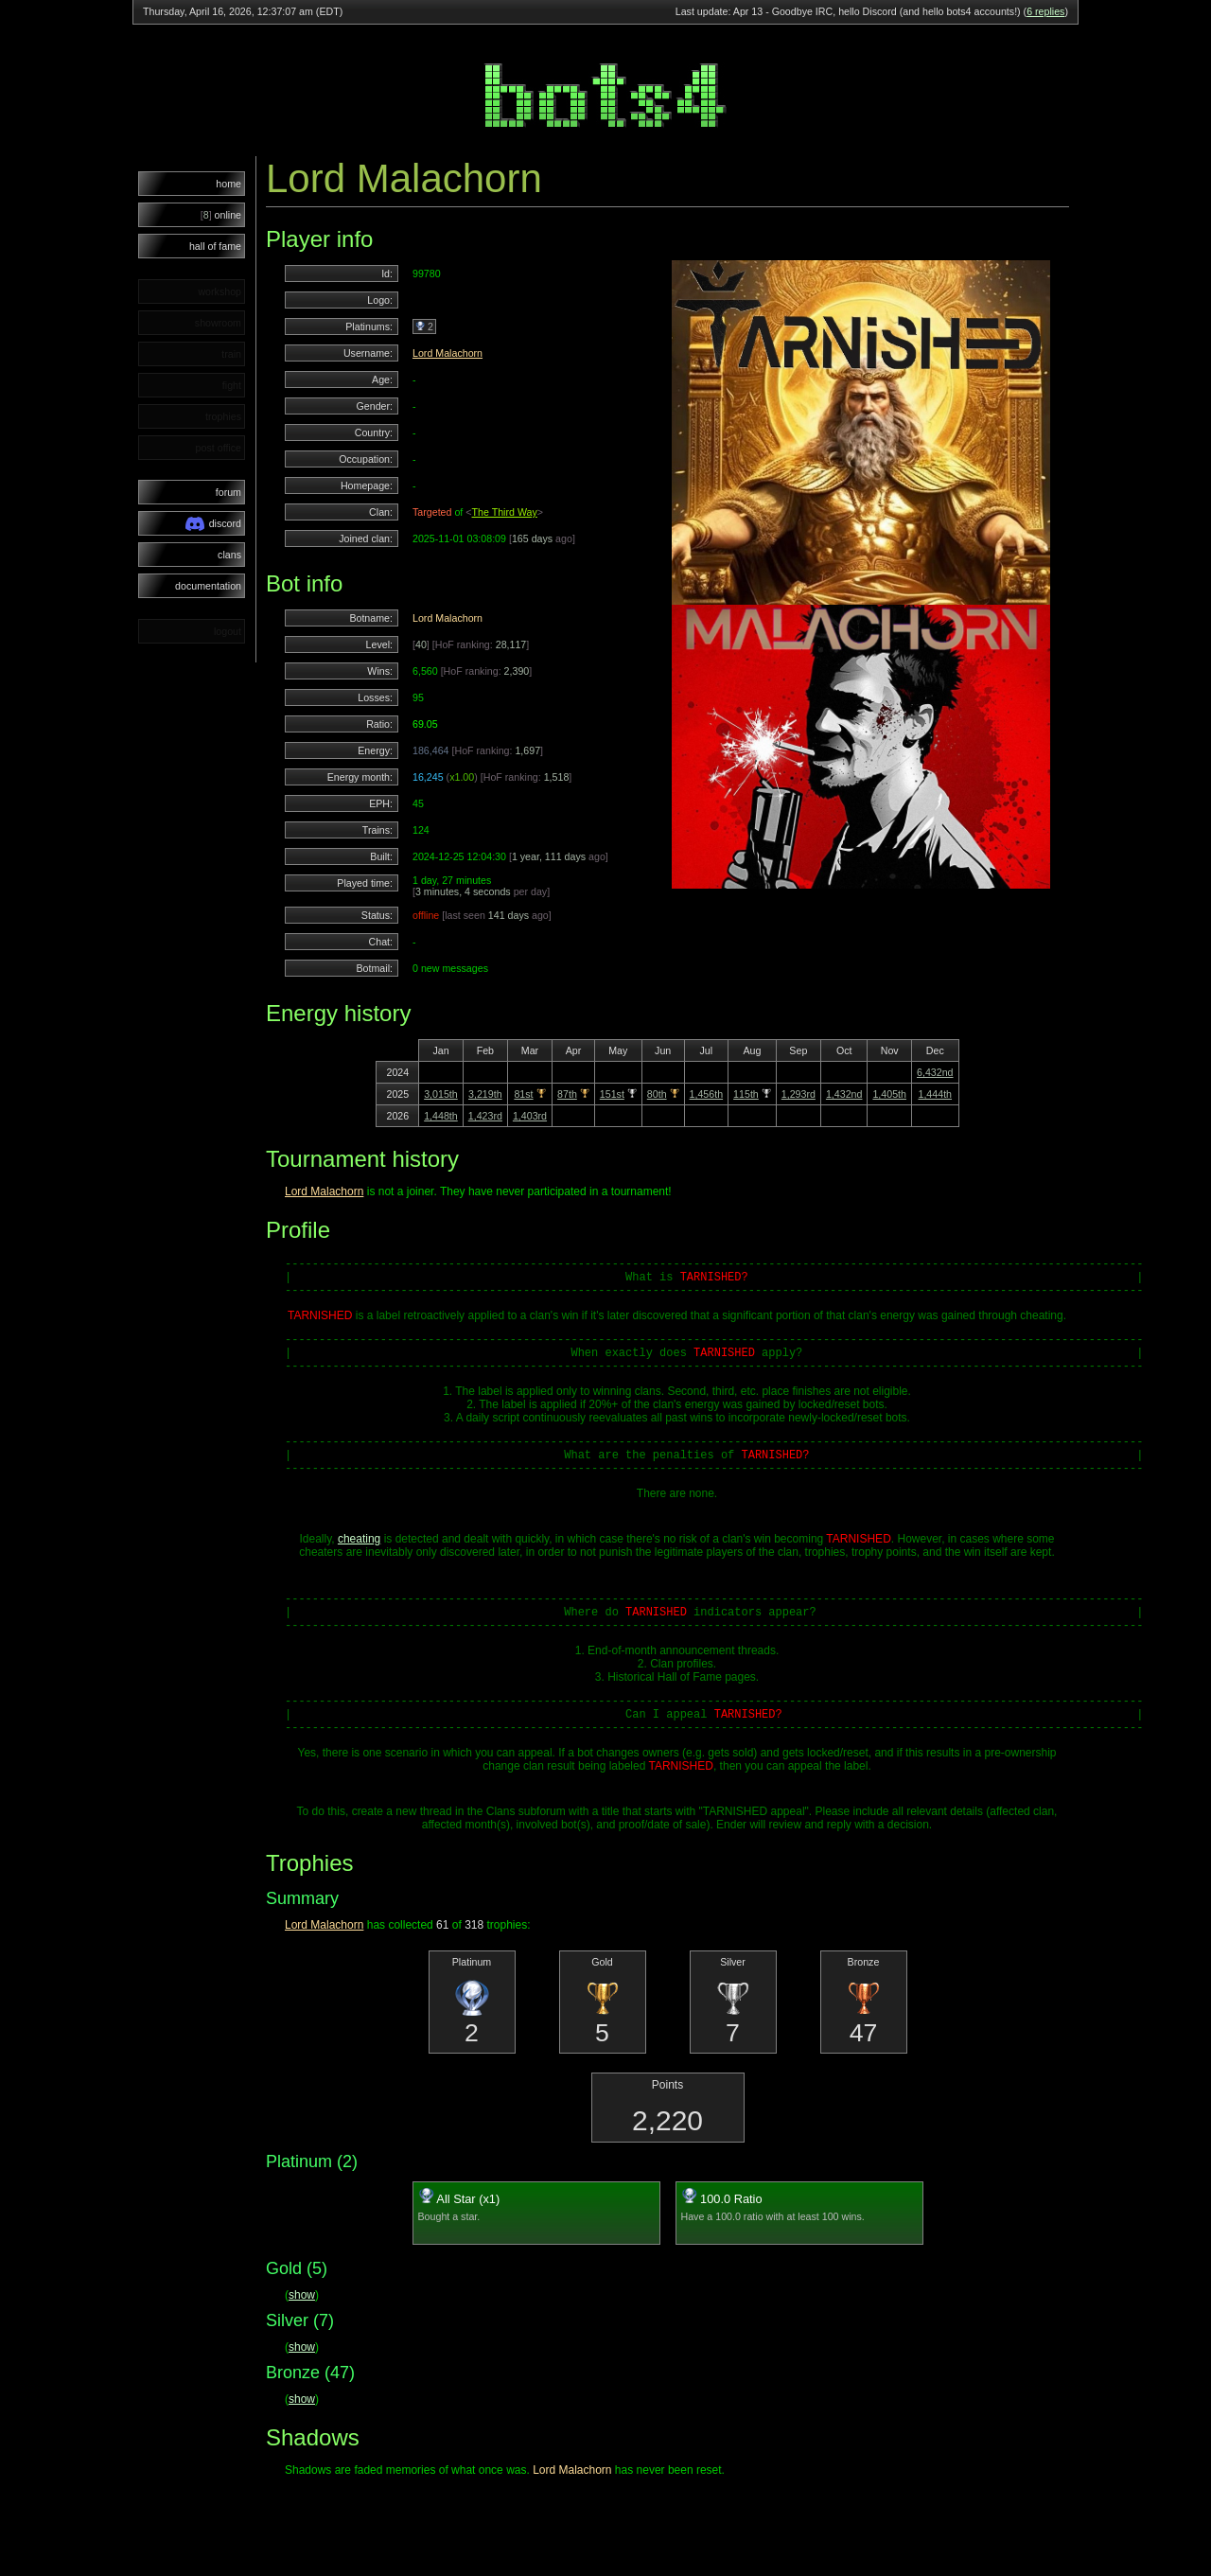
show (302, 2337)
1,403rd (530, 1115)
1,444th (935, 1094)
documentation (208, 585)
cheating (359, 1564)
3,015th (441, 1094)
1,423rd (485, 1115)
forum (228, 492)
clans (229, 554)
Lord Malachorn (447, 353)
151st (612, 1094)
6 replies (1045, 11)
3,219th (485, 1094)
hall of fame (215, 246)
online (221, 215)
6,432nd (935, 1072)
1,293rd (798, 1094)
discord (213, 524)
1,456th (707, 1094)
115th (746, 1094)
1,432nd (844, 1094)
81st (523, 1094)
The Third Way (504, 512)
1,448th (441, 1115)
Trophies (309, 1905)
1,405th (889, 1094)
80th (657, 1094)
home (228, 183)
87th (567, 1094)
